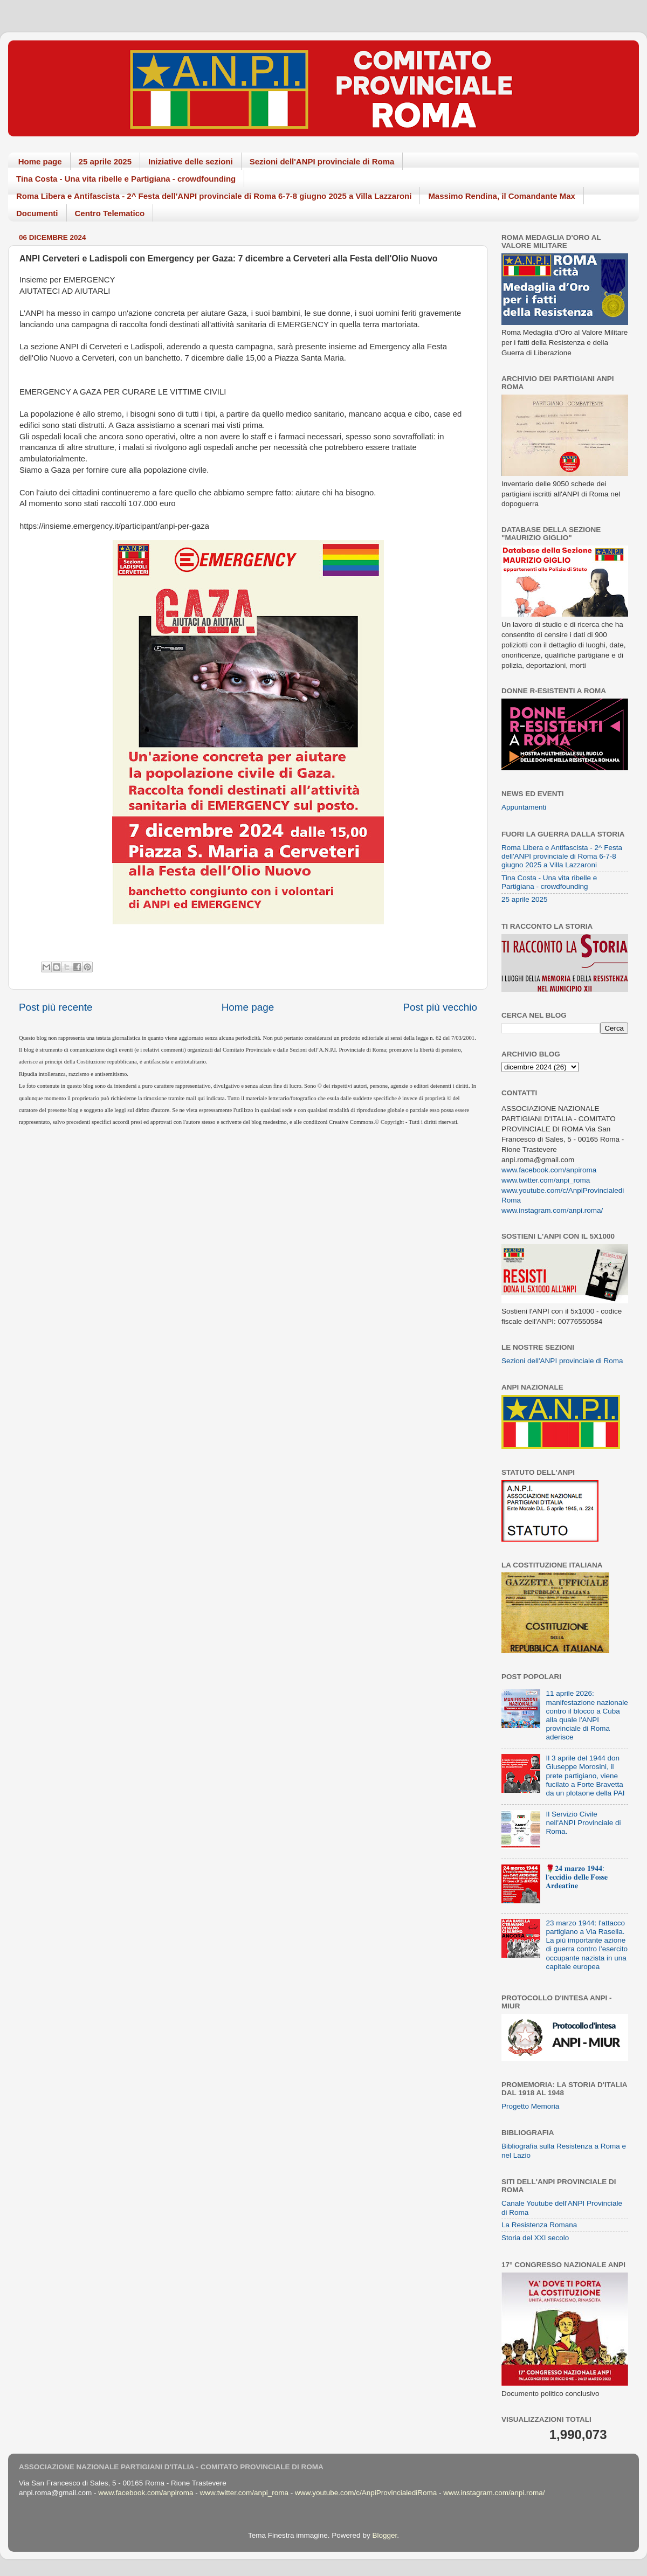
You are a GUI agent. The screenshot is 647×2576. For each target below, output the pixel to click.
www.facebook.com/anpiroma (548, 1170)
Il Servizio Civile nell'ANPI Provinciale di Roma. (583, 1822)
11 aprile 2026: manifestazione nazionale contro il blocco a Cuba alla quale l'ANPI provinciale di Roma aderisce (587, 1715)
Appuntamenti (523, 807)
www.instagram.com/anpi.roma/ (552, 1210)
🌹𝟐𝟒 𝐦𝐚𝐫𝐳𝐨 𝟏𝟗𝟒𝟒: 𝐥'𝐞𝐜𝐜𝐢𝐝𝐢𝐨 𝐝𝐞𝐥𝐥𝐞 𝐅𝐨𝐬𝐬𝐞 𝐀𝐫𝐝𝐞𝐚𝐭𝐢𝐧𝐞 (577, 1877)
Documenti (37, 213)
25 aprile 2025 (105, 161)
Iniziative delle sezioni (190, 161)
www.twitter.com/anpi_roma (545, 1180)
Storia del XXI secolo (535, 2238)
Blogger (384, 2535)
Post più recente (56, 1007)
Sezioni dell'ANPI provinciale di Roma (322, 161)
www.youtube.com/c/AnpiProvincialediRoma (366, 2493)
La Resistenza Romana (539, 2225)
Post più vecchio (440, 1007)
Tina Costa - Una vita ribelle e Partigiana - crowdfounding (126, 178)
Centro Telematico (110, 213)
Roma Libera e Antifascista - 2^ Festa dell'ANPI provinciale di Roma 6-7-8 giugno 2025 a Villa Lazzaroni (213, 196)
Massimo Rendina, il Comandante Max (501, 196)
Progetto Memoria (530, 2106)
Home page (40, 161)
